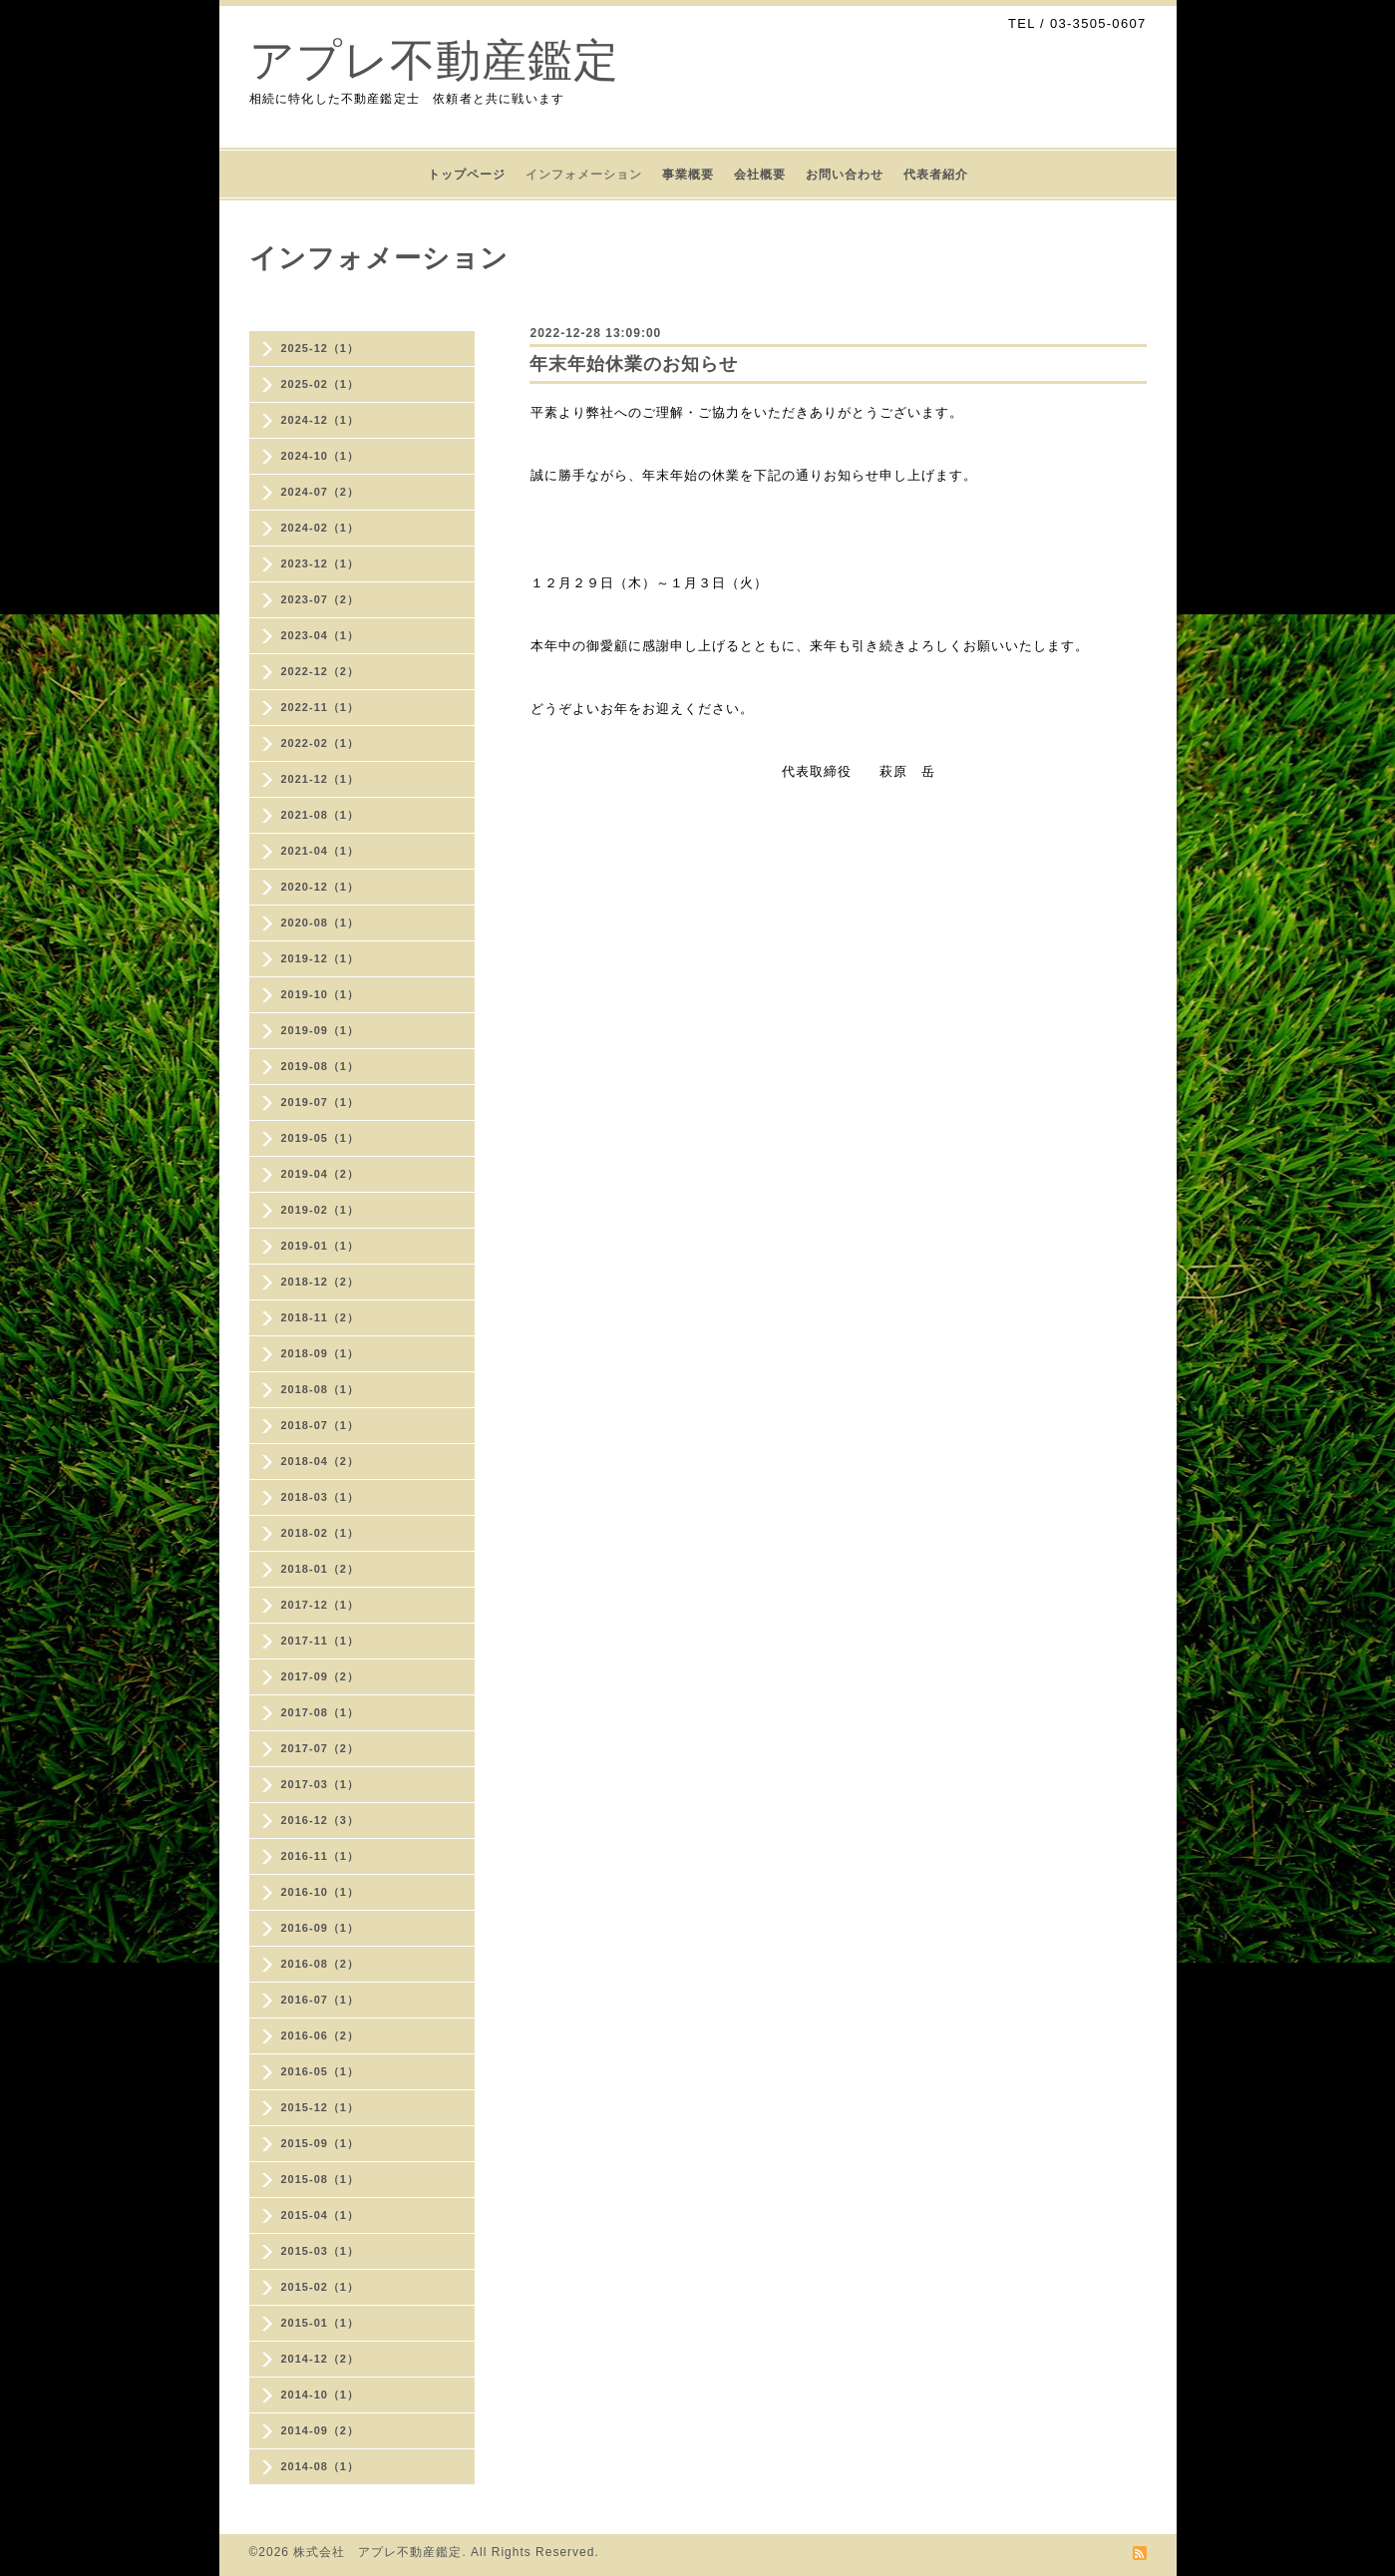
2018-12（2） (320, 1282)
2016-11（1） (320, 1856)
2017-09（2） (320, 1676)
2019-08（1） (320, 1066)
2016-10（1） (320, 1892)
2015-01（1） (320, 2323)
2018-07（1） (320, 1425)
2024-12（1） (320, 420)
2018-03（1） (320, 1497)
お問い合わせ (844, 175)
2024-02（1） (320, 528)
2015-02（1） (320, 2287)
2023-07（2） (320, 599)
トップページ (467, 175)
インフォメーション (583, 175)
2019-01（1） (320, 1246)
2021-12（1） (320, 779)
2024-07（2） (320, 492)
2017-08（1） (320, 1712)
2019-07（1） (320, 1102)
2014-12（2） (320, 2359)
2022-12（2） (320, 671)
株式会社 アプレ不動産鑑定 (377, 2552)
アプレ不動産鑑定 (434, 60)
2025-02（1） (320, 384)
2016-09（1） (320, 1928)
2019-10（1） (320, 994)
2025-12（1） (320, 348)
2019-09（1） (320, 1030)
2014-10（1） (320, 2394)
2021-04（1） (320, 851)
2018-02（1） (320, 1533)
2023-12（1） (320, 563)
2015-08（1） (320, 2179)
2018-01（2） (320, 1569)
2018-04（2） (320, 1461)
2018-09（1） (320, 1353)
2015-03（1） (320, 2251)
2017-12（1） (320, 1605)
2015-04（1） (320, 2215)
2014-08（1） (320, 2466)
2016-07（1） (320, 2000)
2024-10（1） (320, 456)
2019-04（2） (320, 1174)
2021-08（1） (320, 815)
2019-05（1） (320, 1138)
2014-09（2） (320, 2430)
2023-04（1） (320, 635)
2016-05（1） (320, 2071)
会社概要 (760, 175)
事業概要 (688, 175)
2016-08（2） (320, 1964)
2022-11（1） (320, 707)
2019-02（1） (320, 1210)
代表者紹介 (935, 175)
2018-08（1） (320, 1389)
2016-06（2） (320, 2035)
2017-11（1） (320, 1641)
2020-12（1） (320, 887)
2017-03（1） (320, 1784)
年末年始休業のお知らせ (633, 364)
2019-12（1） (320, 958)
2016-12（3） (320, 1820)
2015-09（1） (320, 2143)
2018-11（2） (320, 1317)
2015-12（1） (320, 2107)
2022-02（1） (320, 743)
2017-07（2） (320, 1748)
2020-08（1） (320, 922)
